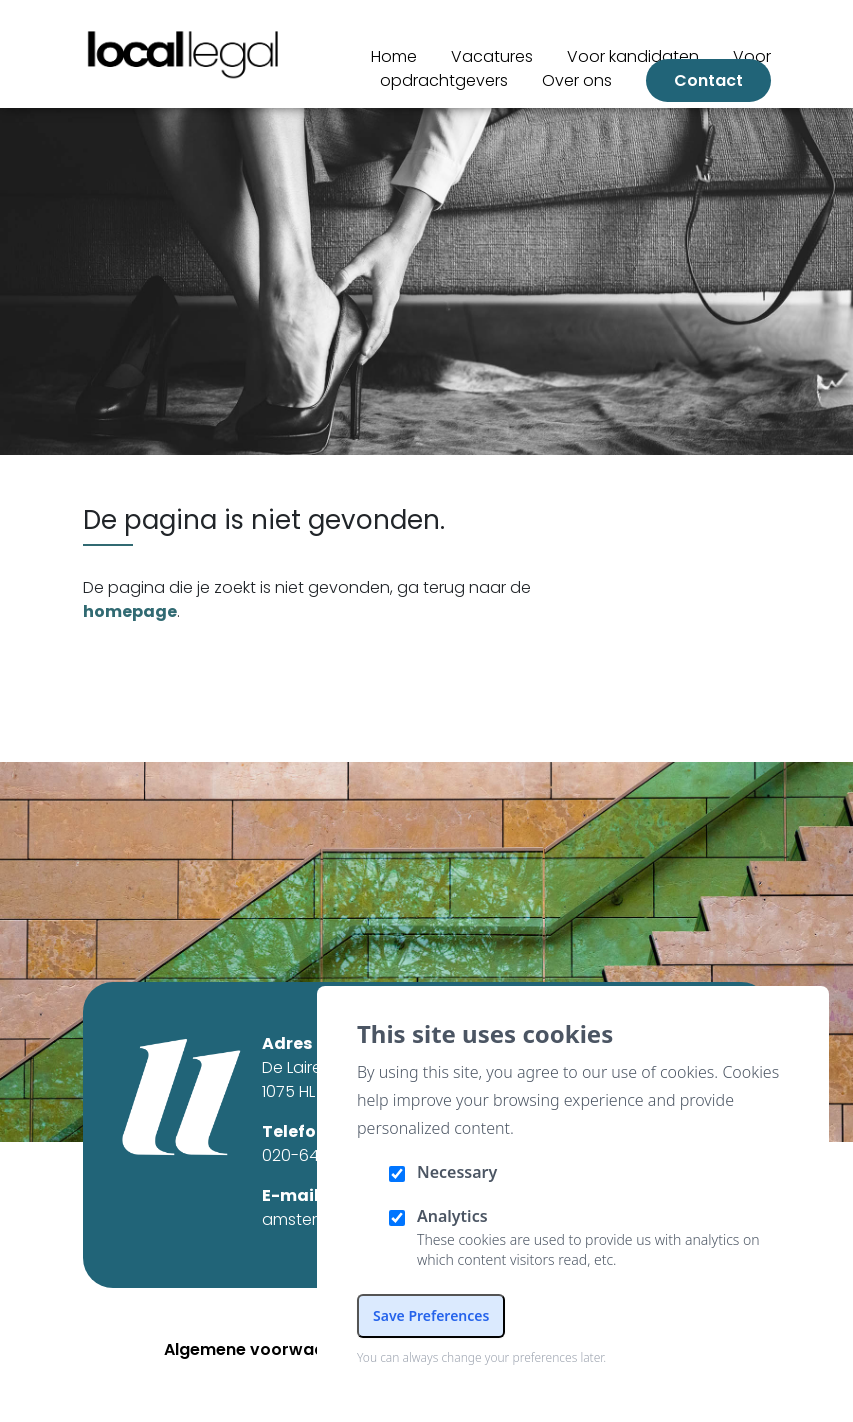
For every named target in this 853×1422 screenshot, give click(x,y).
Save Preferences (431, 1315)
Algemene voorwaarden (263, 1349)
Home (394, 56)
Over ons (577, 80)
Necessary (457, 1172)
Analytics (452, 1216)
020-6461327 (311, 1155)
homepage (130, 611)
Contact (708, 80)
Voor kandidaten (633, 56)
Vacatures (492, 56)
